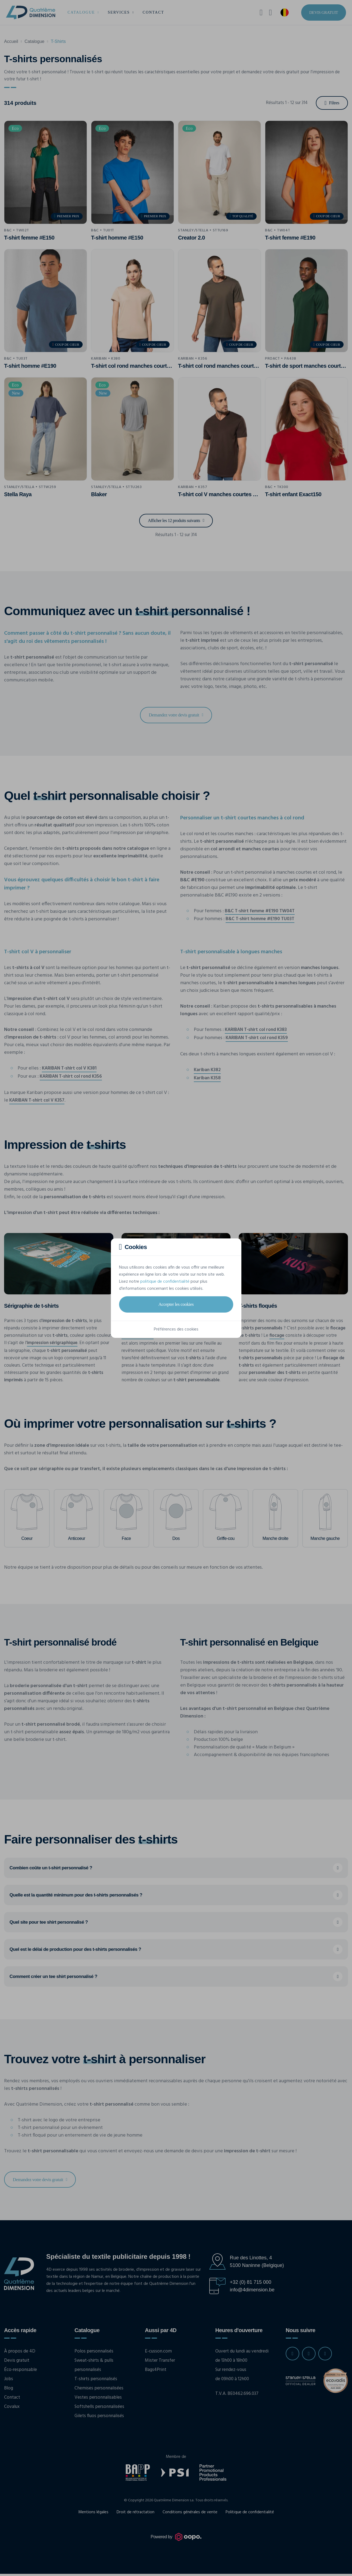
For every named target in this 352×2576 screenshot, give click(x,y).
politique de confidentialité (164, 1281)
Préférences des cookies (176, 1329)
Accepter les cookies (176, 1304)
